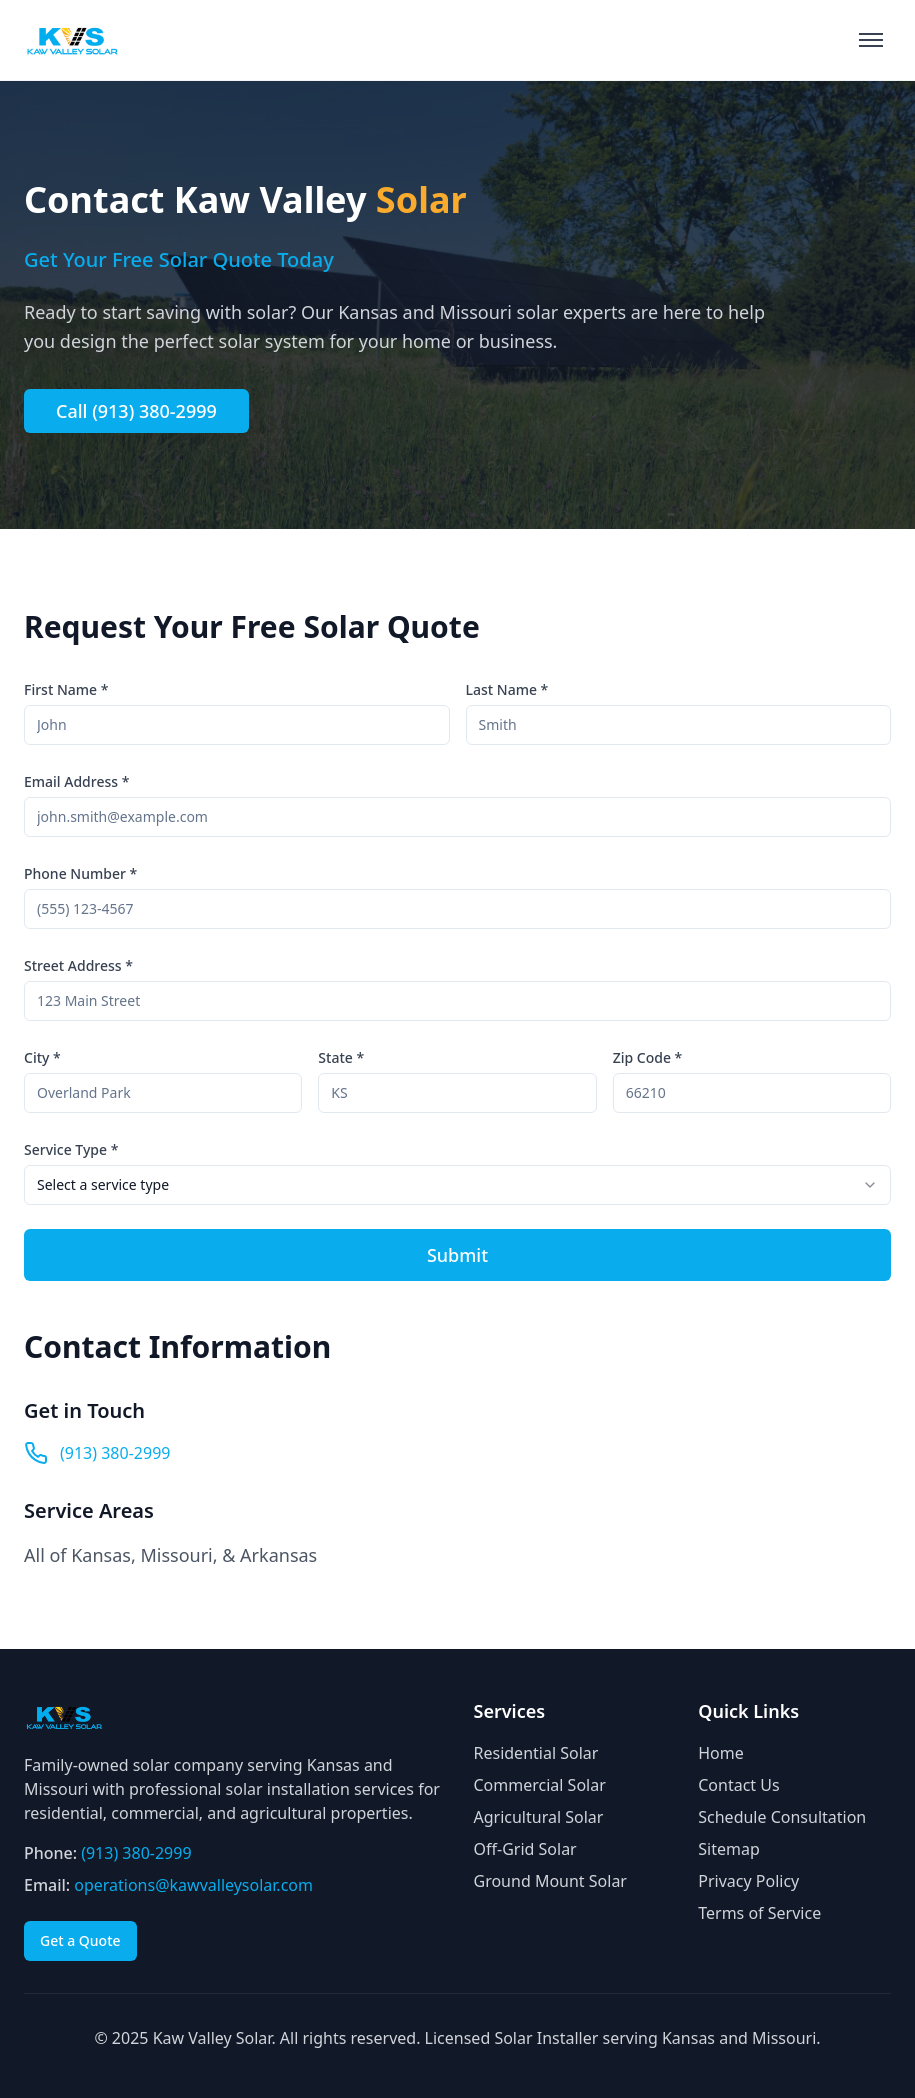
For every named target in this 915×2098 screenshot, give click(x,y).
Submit (457, 1255)
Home (721, 1753)
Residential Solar (536, 1753)
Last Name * (507, 689)
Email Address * (76, 781)
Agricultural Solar (539, 1817)
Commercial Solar (540, 1785)
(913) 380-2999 (115, 1453)
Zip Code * (648, 1057)
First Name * (66, 689)
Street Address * (78, 965)
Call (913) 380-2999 (136, 411)
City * (42, 1057)
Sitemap (729, 1849)
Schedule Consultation (782, 1817)
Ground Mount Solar (550, 1881)
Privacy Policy (748, 1881)
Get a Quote (80, 1940)
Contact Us (738, 1785)
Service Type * (71, 1149)
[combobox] (457, 1185)
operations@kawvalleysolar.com (193, 1885)
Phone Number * (80, 873)
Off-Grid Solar (525, 1849)
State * (341, 1057)
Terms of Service (759, 1913)
